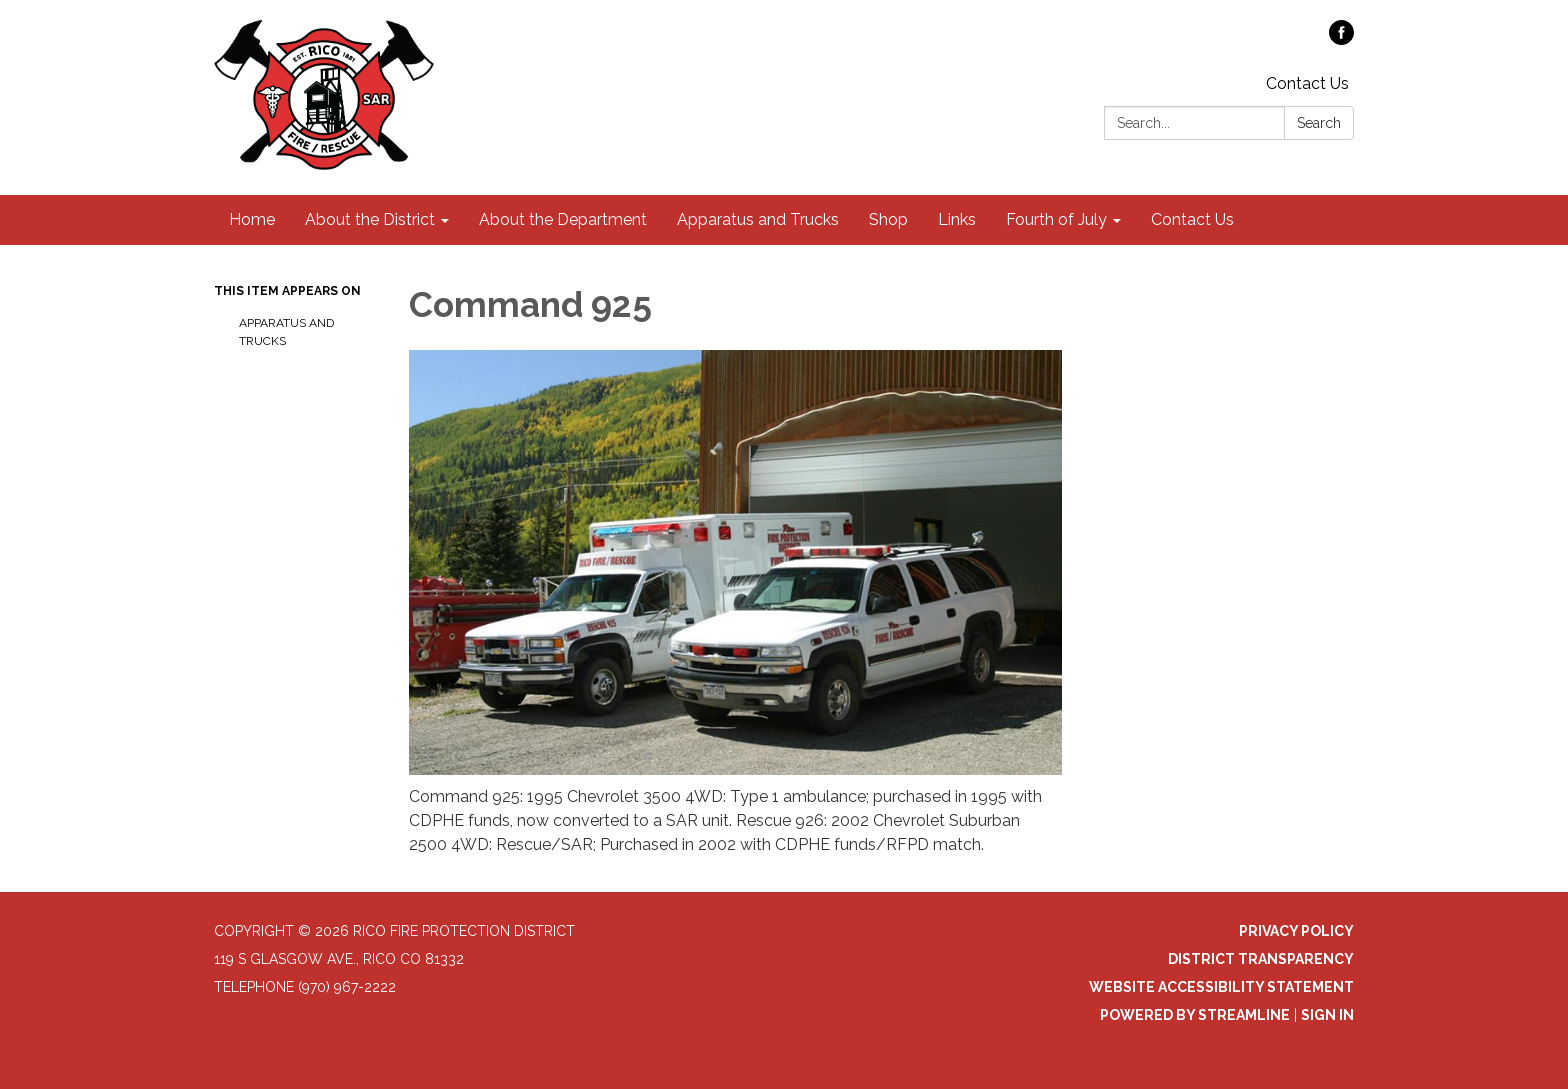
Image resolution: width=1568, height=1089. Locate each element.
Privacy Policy (1296, 931)
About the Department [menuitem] (563, 219)
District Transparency (1261, 959)
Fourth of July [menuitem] (1056, 219)
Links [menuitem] (957, 219)
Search (1319, 123)
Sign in (1327, 1015)
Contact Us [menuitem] (1192, 219)
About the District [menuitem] (370, 219)
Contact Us (1307, 83)
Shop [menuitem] (888, 219)
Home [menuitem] (252, 219)
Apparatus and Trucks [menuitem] (758, 219)
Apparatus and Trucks (286, 332)
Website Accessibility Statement (1221, 987)
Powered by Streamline (1195, 1015)
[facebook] (1341, 39)
